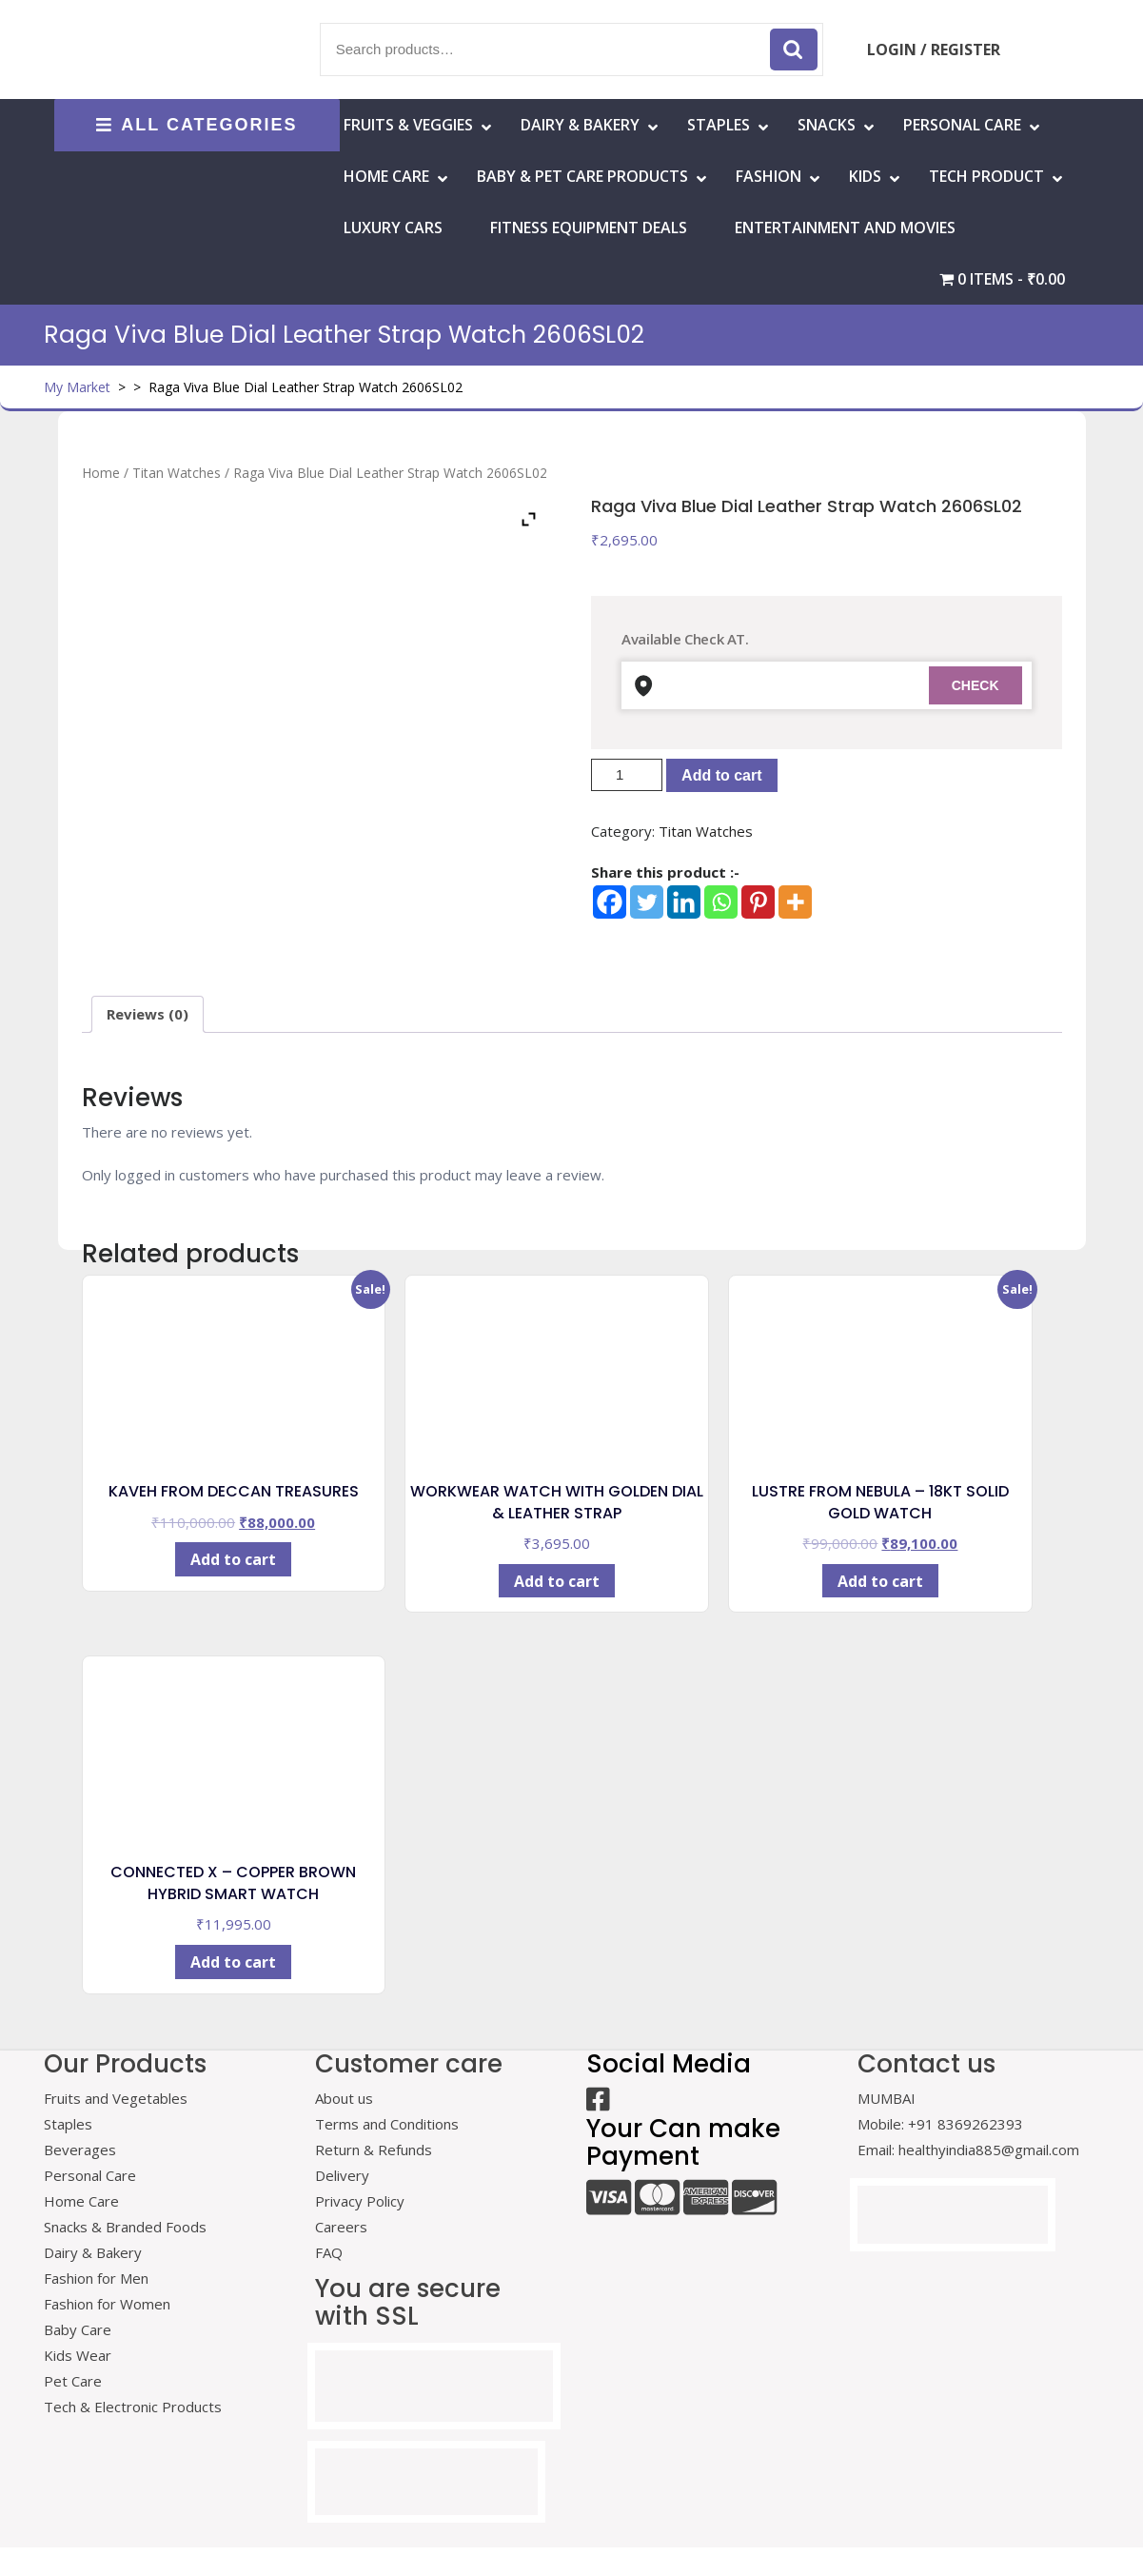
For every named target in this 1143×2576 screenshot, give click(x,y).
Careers (341, 2226)
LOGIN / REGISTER (933, 49)
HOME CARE (386, 176)
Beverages (80, 2149)
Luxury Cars (393, 227)
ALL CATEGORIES (196, 124)
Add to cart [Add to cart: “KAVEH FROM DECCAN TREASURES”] (233, 1559)
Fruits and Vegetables (115, 2098)
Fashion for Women (107, 2303)
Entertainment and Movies (845, 227)
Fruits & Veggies (408, 124)
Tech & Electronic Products (133, 2406)
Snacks (827, 124)
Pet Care (73, 2380)
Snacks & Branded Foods (125, 2226)
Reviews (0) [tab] (147, 1013)
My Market (77, 387)
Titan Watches (176, 473)
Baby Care (77, 2329)
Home (101, 473)
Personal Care (962, 124)
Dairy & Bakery (580, 124)
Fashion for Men (96, 2278)
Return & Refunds (373, 2149)
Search (794, 49)
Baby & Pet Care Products (582, 176)
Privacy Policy (359, 2200)
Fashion (768, 176)
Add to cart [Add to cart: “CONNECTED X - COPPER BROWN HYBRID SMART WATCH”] (233, 1962)
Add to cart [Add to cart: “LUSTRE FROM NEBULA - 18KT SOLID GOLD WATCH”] (880, 1581)
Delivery (342, 2175)
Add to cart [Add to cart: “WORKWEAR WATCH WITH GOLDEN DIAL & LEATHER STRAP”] (557, 1581)
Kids (865, 176)
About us (344, 2098)
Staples (718, 124)
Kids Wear (77, 2355)
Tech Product (986, 176)
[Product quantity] (626, 775)
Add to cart (721, 775)
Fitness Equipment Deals (588, 227)
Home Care (81, 2200)
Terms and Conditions (387, 2123)
